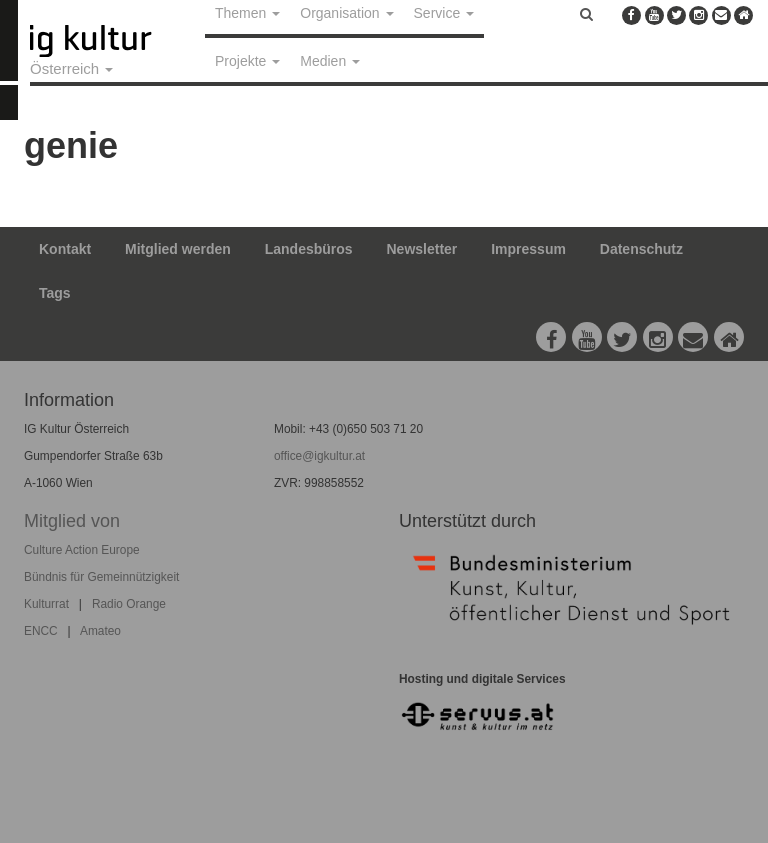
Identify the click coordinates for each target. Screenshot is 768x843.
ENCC (41, 631)
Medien (330, 61)
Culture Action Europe (82, 550)
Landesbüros (309, 249)
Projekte (247, 61)
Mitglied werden (178, 249)
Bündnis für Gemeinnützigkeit (101, 577)
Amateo (100, 631)
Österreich (71, 68)
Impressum (528, 249)
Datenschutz (641, 249)
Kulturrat (46, 604)
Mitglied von (72, 521)
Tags (55, 293)
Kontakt (65, 249)
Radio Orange (129, 604)
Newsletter (422, 249)
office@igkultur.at (319, 456)
